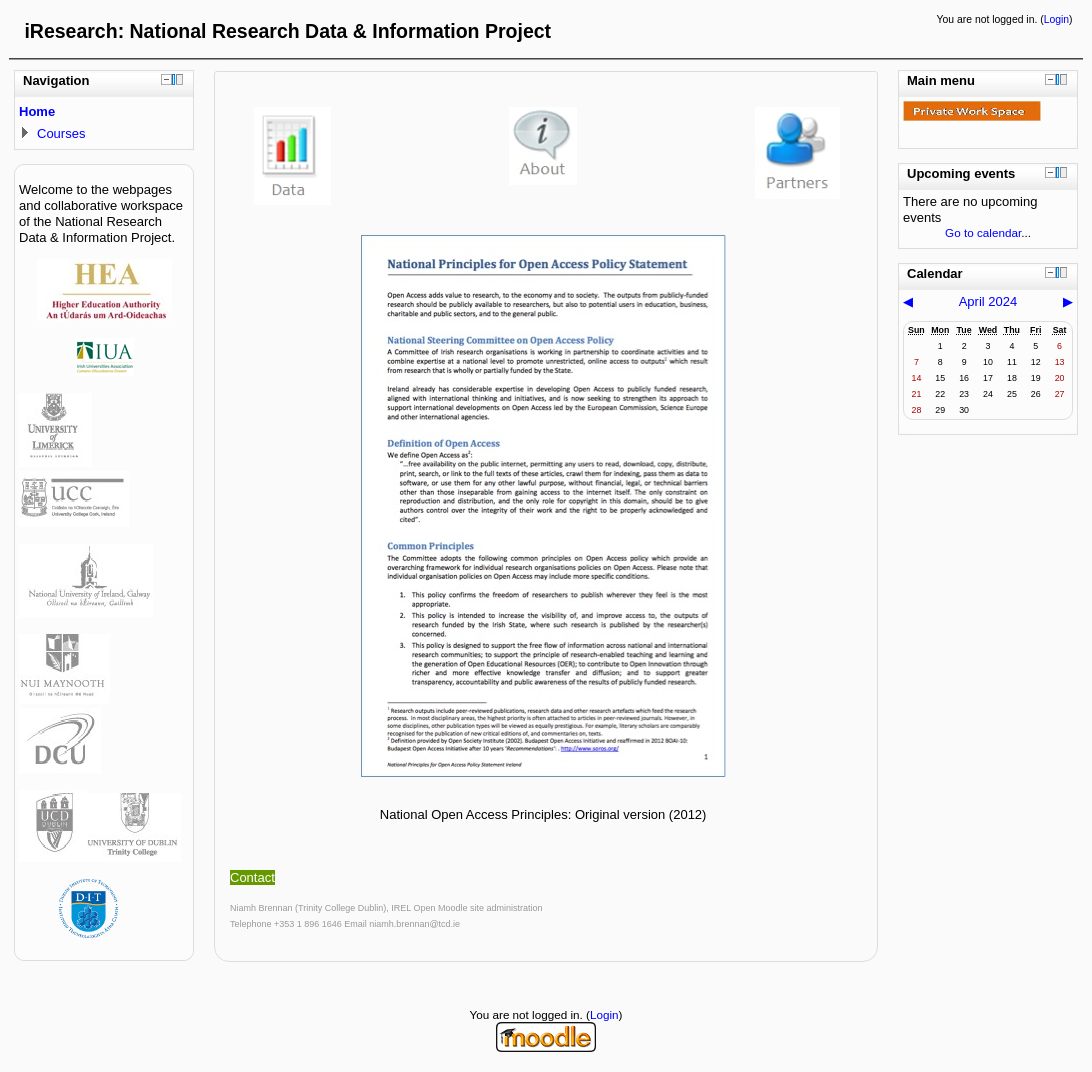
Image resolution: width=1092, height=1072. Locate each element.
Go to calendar (983, 232)
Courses (61, 133)
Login (1056, 19)
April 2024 (988, 301)
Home (37, 111)
